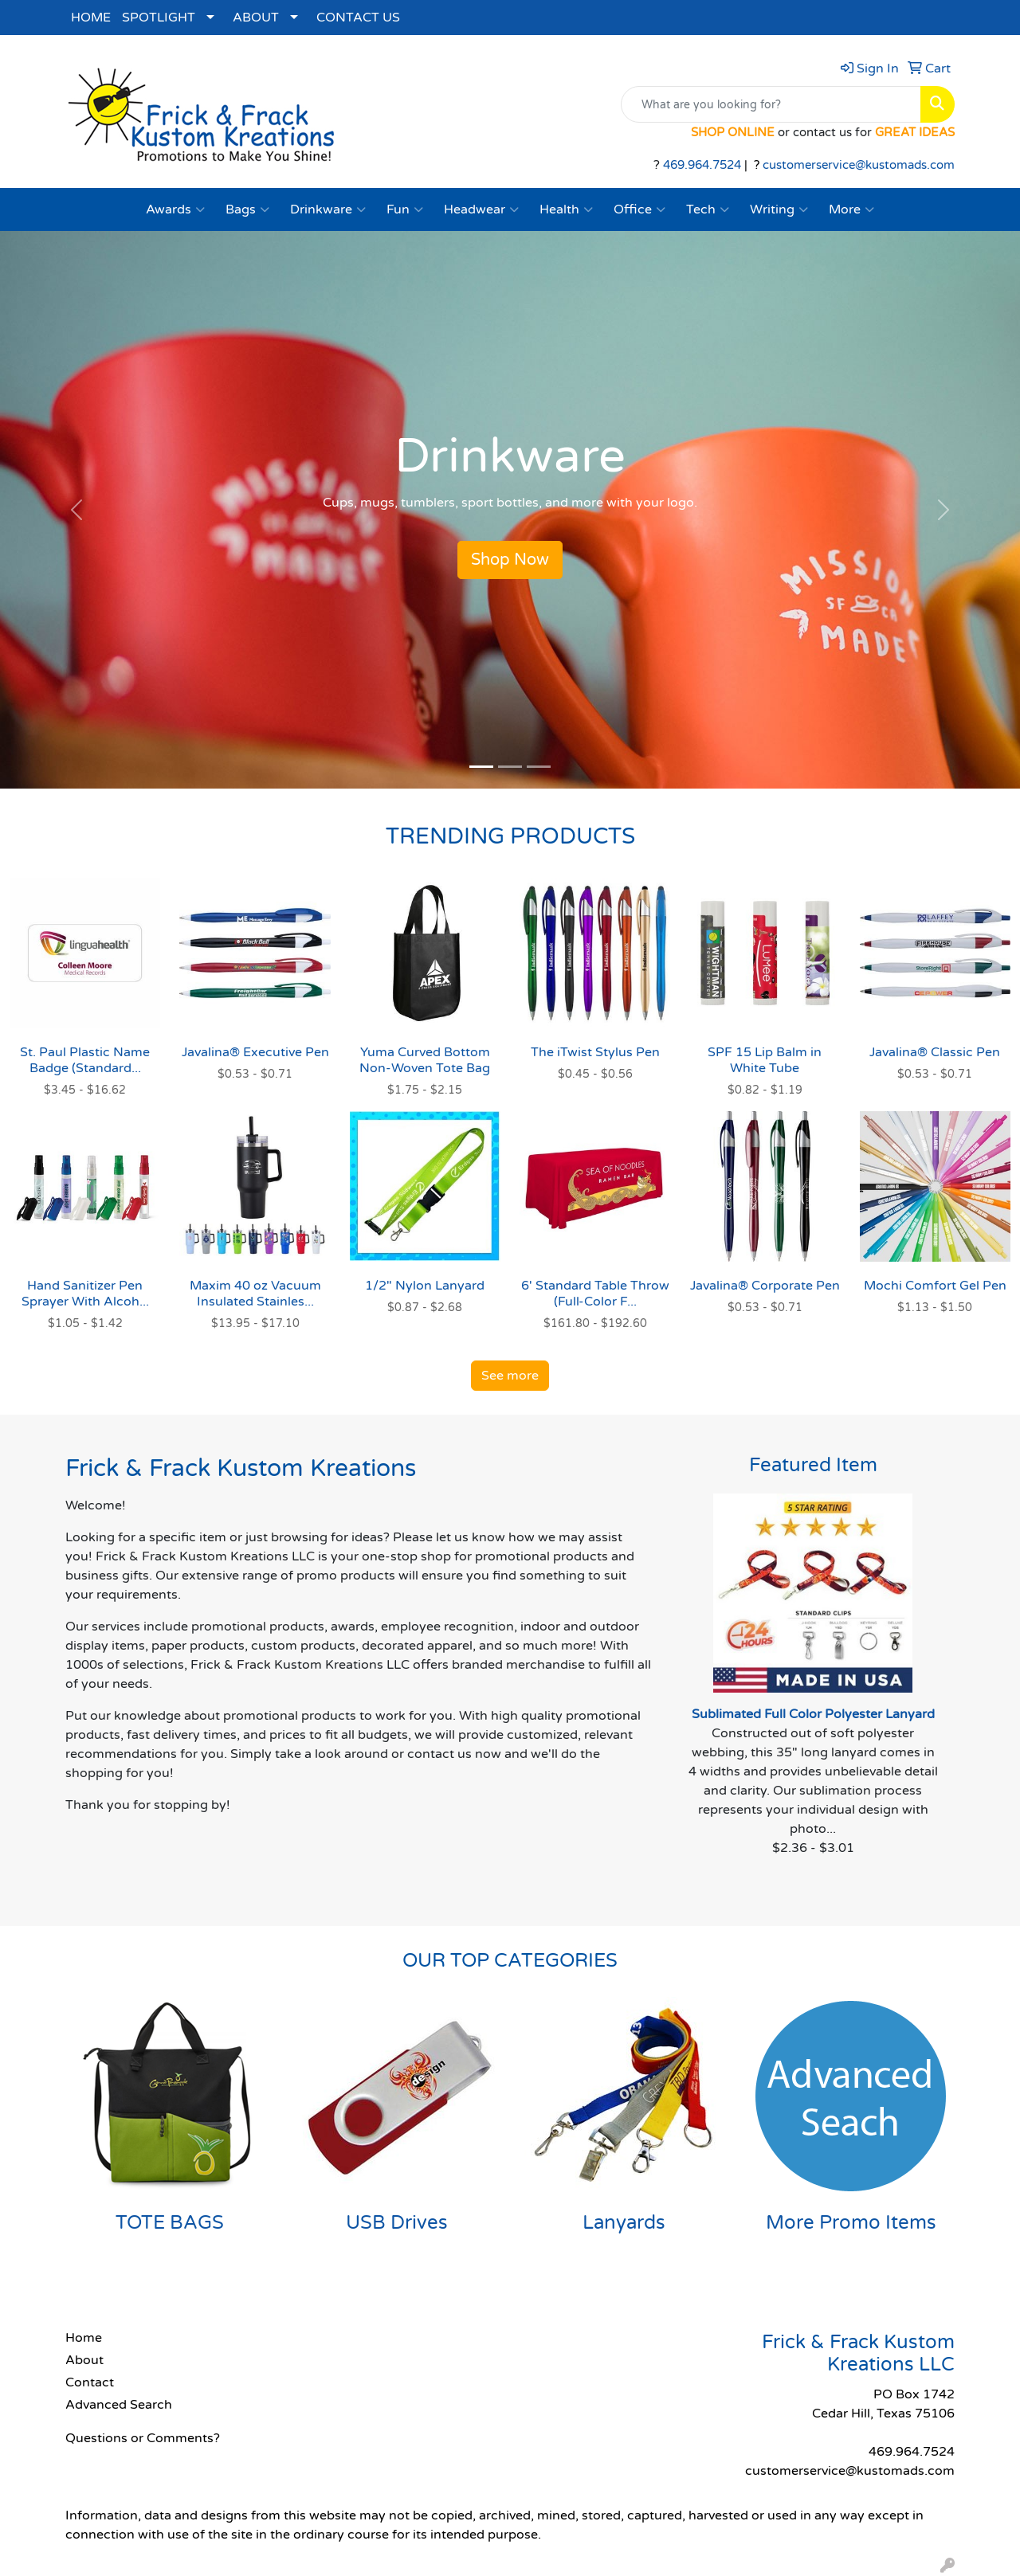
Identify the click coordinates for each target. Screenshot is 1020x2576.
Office (639, 209)
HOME (91, 17)
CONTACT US (358, 17)
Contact (89, 2382)
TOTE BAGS (170, 2222)
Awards (175, 209)
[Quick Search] (771, 104)
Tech (707, 209)
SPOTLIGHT (158, 17)
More (851, 209)
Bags (247, 209)
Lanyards (624, 2222)
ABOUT (256, 17)
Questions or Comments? (142, 2438)
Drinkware (328, 209)
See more (510, 1376)
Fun (404, 209)
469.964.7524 (702, 165)
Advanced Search (118, 2405)
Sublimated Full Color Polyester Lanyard (813, 1714)
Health (566, 209)
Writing (779, 209)
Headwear (481, 209)
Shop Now (510, 560)
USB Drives (397, 2222)
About (84, 2360)
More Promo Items (851, 2222)
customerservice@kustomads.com (859, 165)
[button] (76, 510)
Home (83, 2338)
